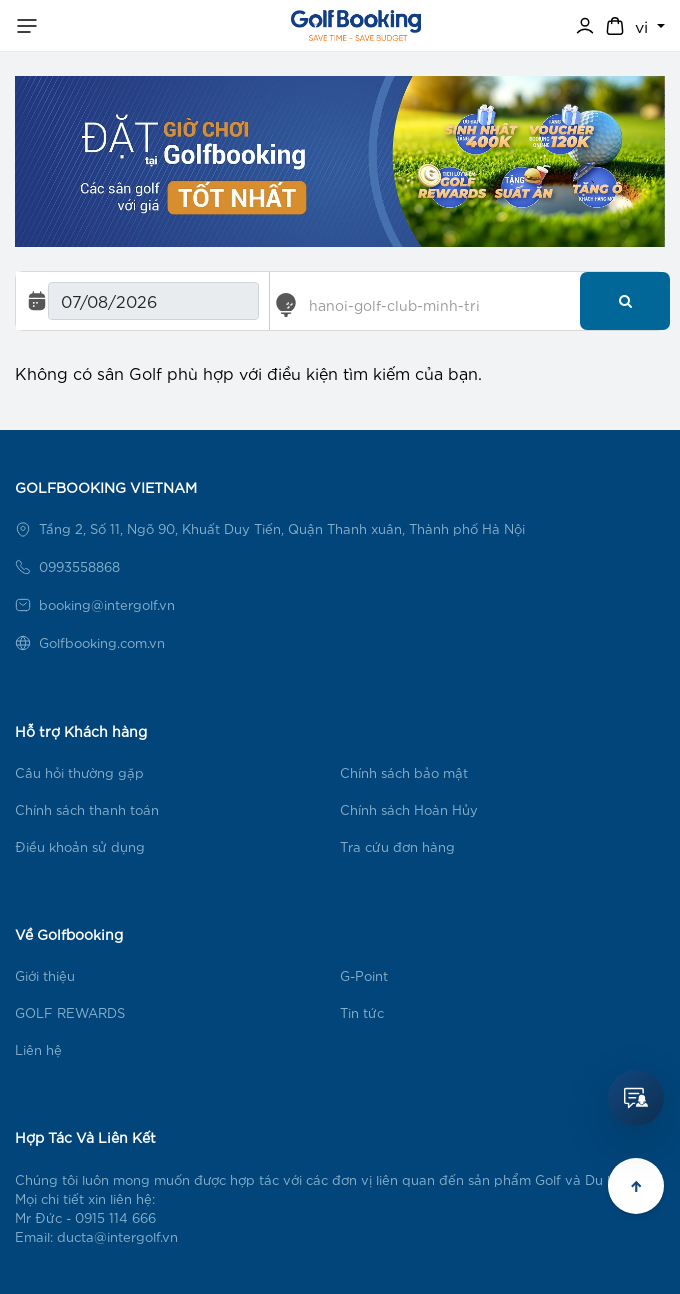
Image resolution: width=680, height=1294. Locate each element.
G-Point (364, 975)
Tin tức (362, 1012)
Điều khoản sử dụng (80, 846)
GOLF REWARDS (70, 1012)
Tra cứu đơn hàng (397, 846)
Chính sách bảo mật (404, 772)
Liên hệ (38, 1049)
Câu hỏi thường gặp (79, 772)
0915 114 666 (115, 1217)
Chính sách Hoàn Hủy (409, 809)
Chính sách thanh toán (87, 809)
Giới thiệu (45, 975)
